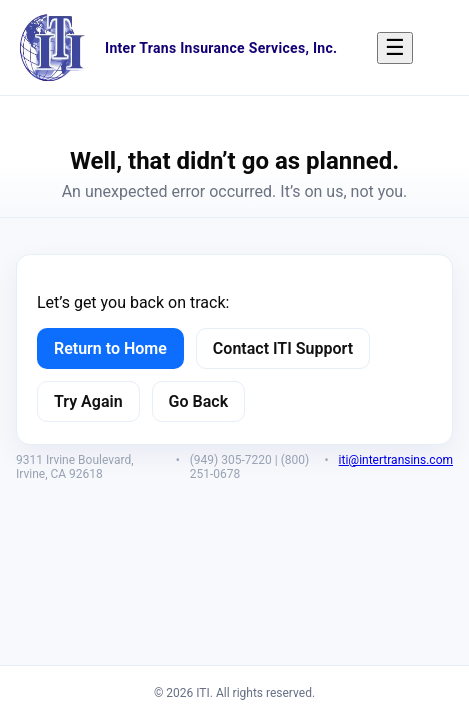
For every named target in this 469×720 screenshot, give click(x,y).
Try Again (88, 401)
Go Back (198, 401)
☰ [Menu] (395, 47)
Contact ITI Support (283, 348)
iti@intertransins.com (396, 460)
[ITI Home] (53, 47)
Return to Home (110, 348)
